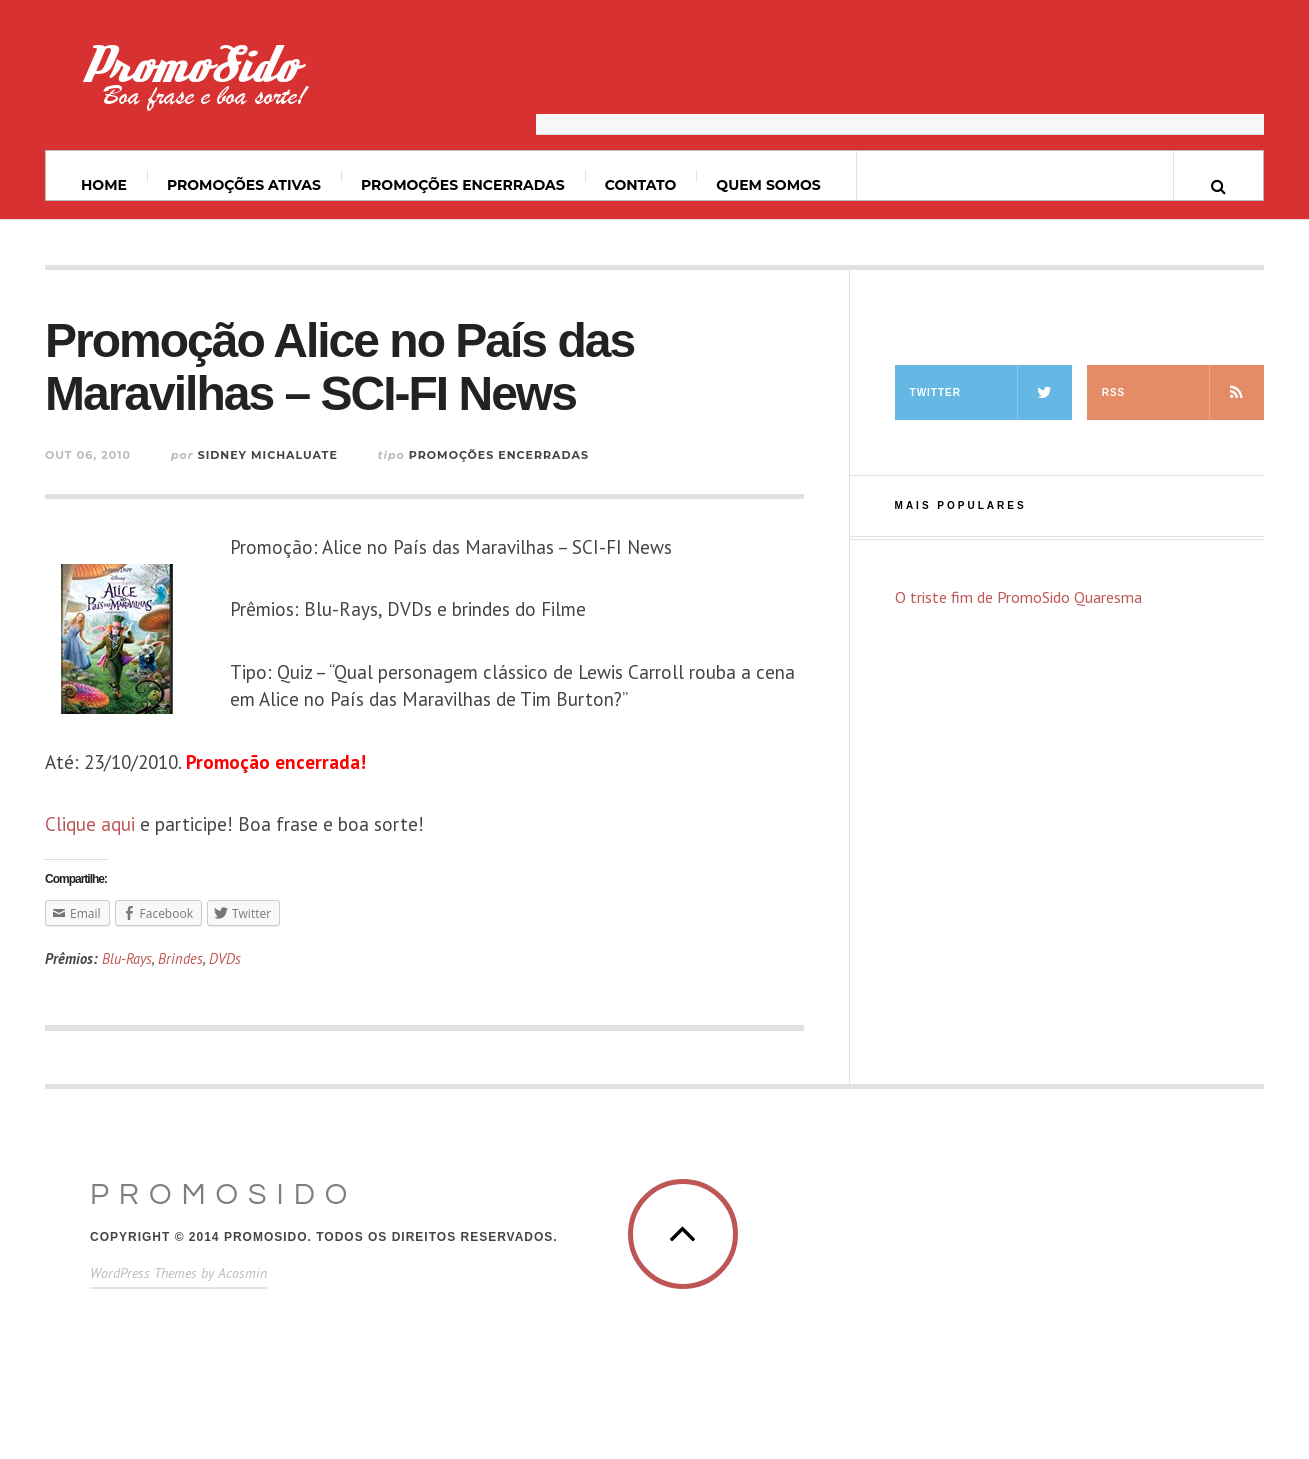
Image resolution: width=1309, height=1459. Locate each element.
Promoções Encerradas (463, 185)
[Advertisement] (900, 85)
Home (104, 185)
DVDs (225, 958)
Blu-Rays (127, 958)
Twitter (991, 392)
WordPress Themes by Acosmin (178, 1273)
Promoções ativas (244, 185)
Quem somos (768, 185)
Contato (641, 185)
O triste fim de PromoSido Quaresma (1018, 597)
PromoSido (223, 1194)
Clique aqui (90, 824)
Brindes (180, 958)
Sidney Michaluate (268, 455)
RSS (1183, 392)
